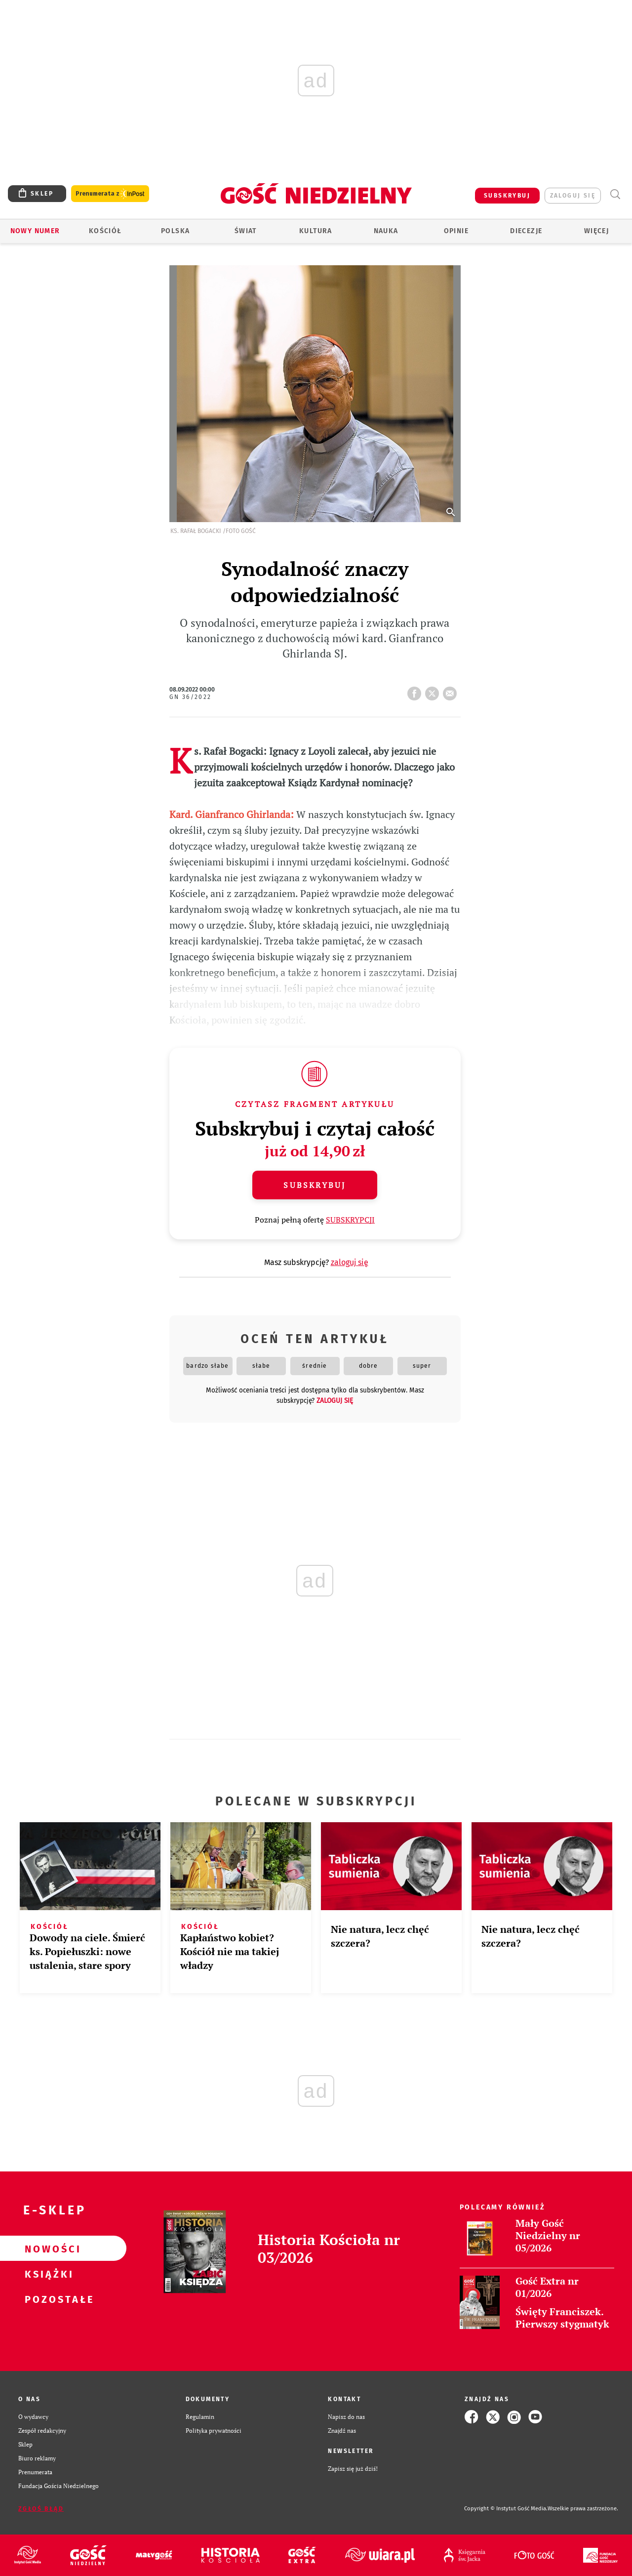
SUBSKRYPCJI (350, 1219)
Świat (246, 231)
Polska (175, 231)
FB (416, 690)
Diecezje (526, 231)
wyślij (452, 690)
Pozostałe (47, 2298)
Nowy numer (35, 231)
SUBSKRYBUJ (507, 195)
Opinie (456, 231)
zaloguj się (572, 195)
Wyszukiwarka (615, 194)
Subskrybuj (314, 1185)
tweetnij (434, 690)
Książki (47, 2273)
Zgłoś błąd (41, 2508)
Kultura (315, 231)
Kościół (105, 231)
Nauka (386, 231)
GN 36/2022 (190, 697)
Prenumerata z (110, 194)
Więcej (596, 231)
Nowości (47, 2248)
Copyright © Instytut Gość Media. (506, 2508)
